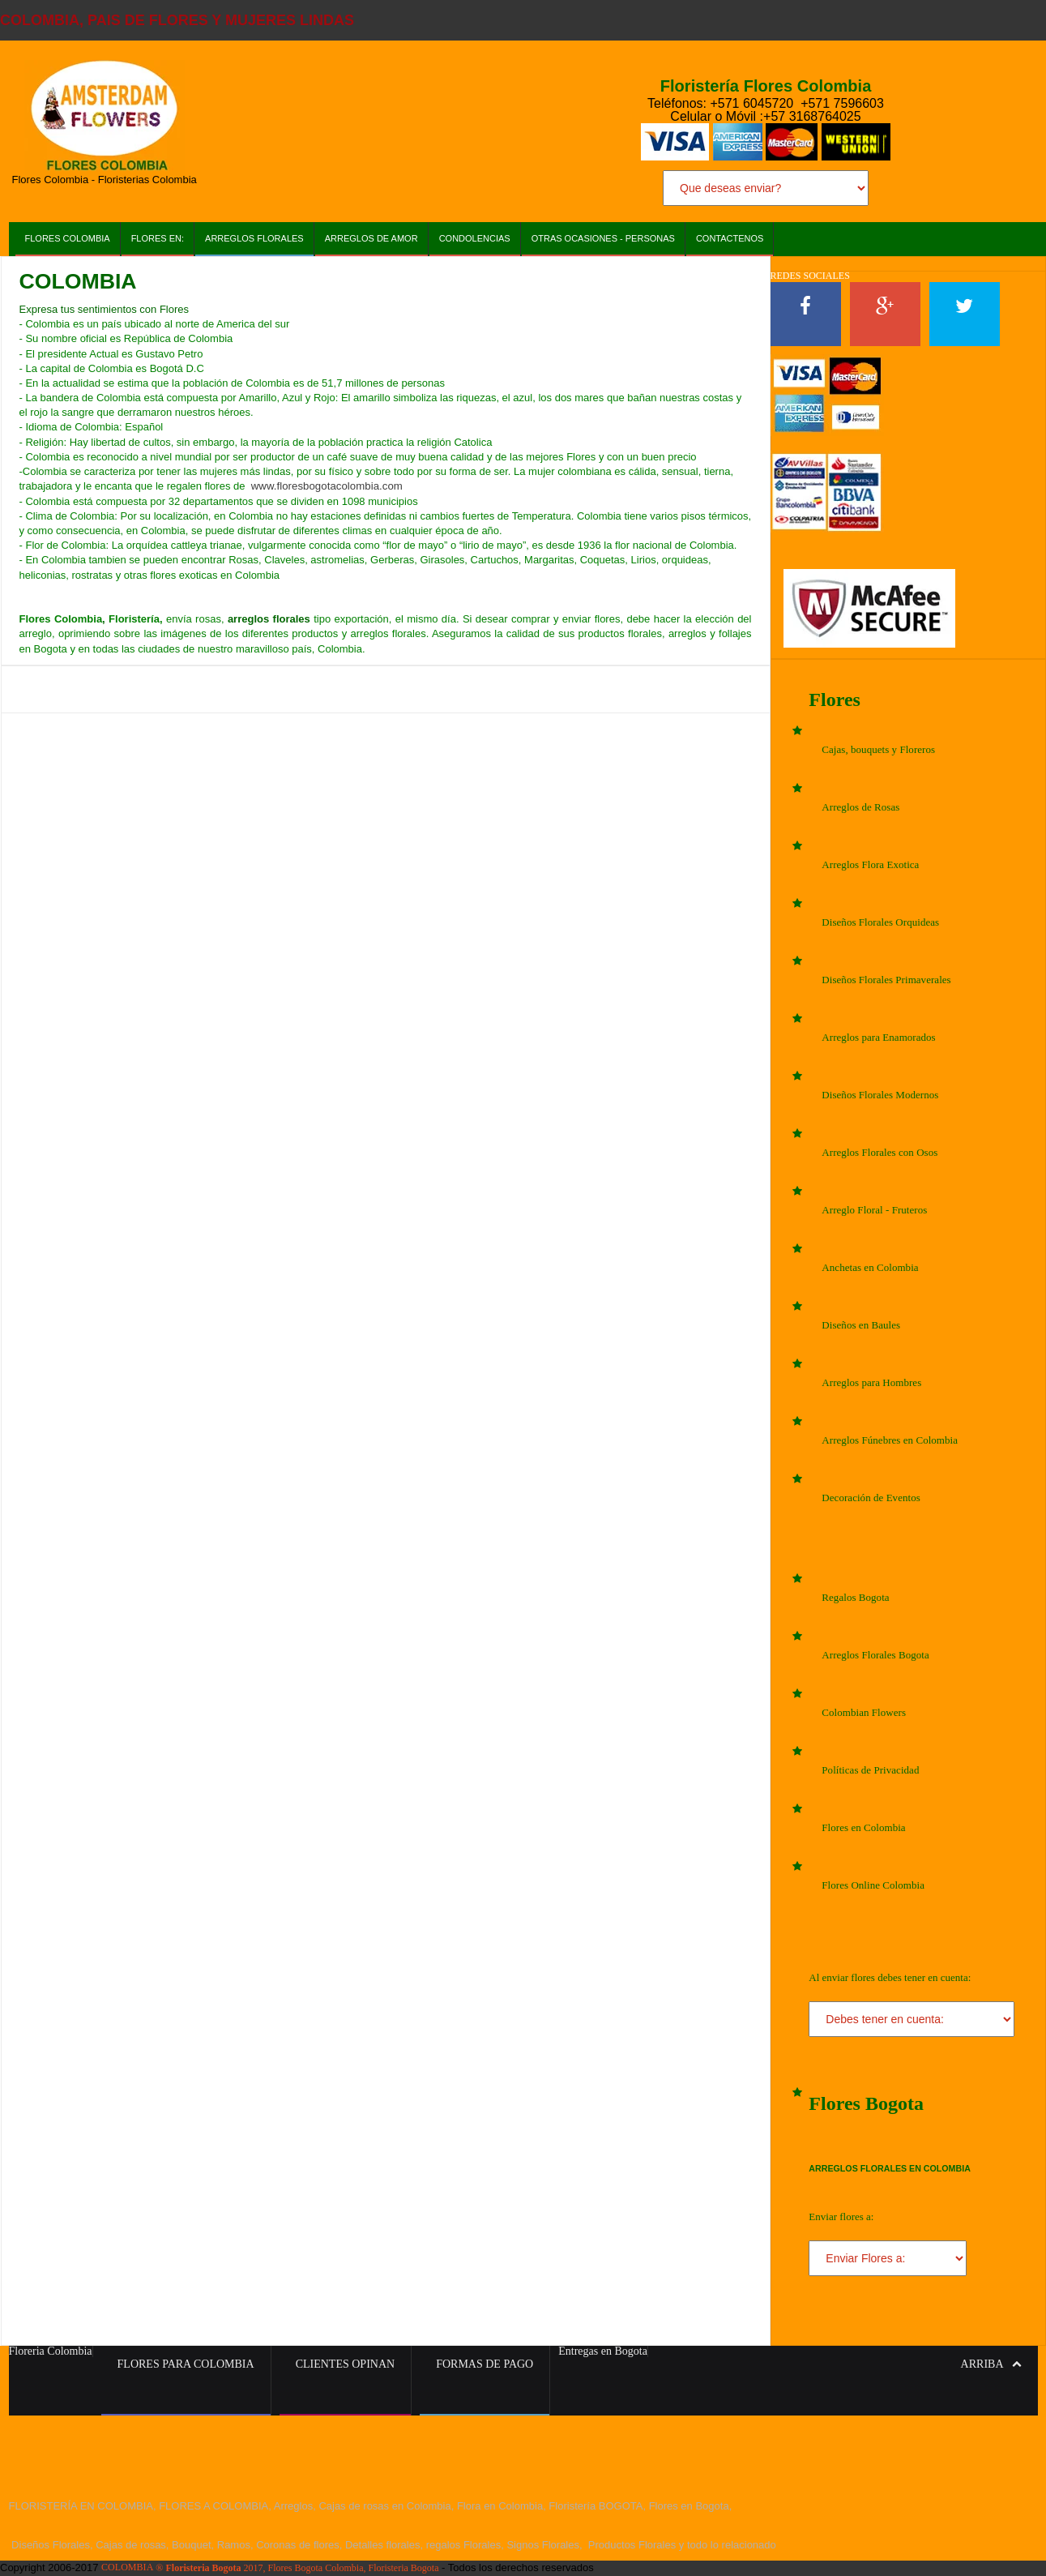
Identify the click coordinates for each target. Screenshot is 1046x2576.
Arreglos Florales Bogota (875, 1655)
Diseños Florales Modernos (879, 1095)
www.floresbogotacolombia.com (325, 486)
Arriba (991, 2364)
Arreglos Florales (254, 238)
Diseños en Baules (860, 1325)
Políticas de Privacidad (870, 1770)
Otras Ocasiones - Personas (603, 238)
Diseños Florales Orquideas (880, 922)
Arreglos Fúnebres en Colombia (889, 1440)
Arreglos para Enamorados (878, 1037)
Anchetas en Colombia (869, 1267)
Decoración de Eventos (871, 1497)
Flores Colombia (67, 238)
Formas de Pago (484, 2364)
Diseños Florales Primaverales (886, 979)
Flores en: (157, 238)
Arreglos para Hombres (871, 1382)
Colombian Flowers (863, 1712)
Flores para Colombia (185, 2364)
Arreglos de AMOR (371, 238)
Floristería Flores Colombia (766, 86)
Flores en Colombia (863, 1827)
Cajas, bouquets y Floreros (878, 749)
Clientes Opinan (345, 2364)
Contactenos (730, 238)
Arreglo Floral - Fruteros (874, 1210)
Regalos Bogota (855, 1597)
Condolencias (474, 238)
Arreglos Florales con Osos (879, 1152)
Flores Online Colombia (873, 1885)
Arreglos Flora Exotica (870, 864)
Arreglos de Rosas (860, 807)
